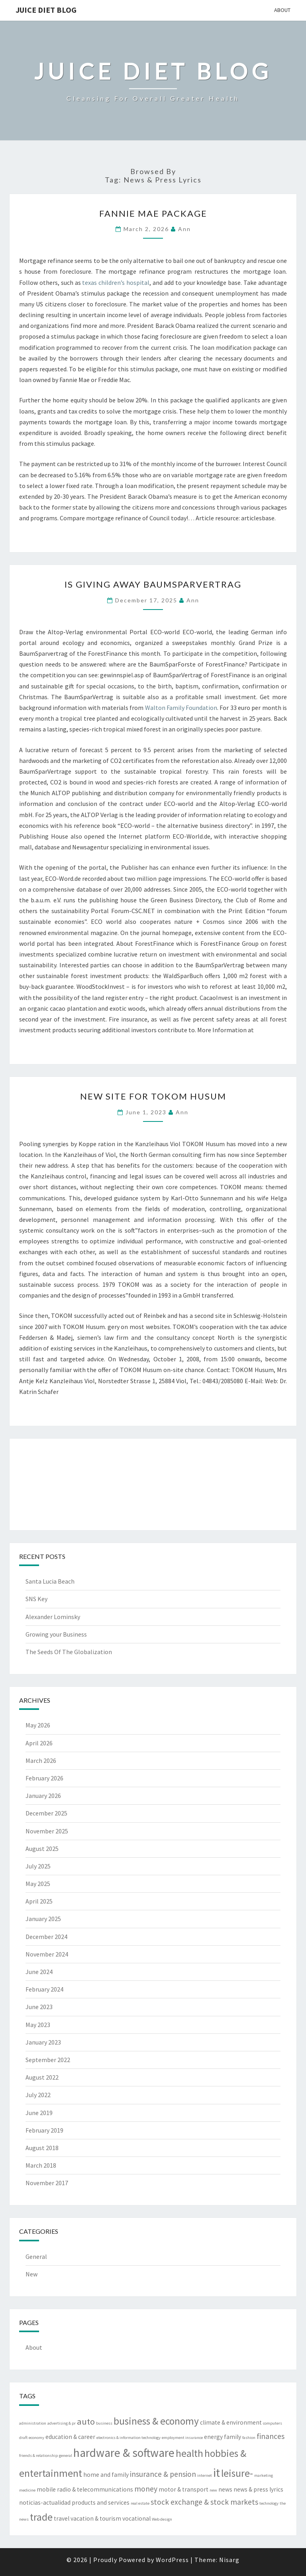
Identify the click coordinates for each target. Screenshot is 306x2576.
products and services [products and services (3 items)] (100, 2502)
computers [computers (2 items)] (272, 2423)
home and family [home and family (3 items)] (106, 2474)
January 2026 (43, 1796)
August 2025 (42, 1849)
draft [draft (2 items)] (23, 2437)
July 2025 (38, 1866)
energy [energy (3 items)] (213, 2437)
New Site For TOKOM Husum (153, 1096)
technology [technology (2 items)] (269, 2503)
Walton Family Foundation (181, 708)
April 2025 (39, 1901)
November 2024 (47, 1954)
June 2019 (39, 2113)
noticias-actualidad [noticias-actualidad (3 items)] (45, 2502)
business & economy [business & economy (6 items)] (156, 2421)
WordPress (172, 2560)
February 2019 (44, 2130)
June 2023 (39, 2007)
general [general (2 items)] (65, 2455)
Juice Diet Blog (46, 10)
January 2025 (43, 1919)
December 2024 (46, 1937)
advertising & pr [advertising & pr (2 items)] (61, 2423)
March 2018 (41, 2165)
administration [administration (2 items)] (32, 2423)
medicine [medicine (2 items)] (27, 2490)
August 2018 (42, 2148)
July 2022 (38, 2095)
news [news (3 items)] (225, 2489)
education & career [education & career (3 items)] (70, 2437)
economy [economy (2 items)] (36, 2437)
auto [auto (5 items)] (86, 2421)
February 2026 (44, 1778)
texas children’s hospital (115, 282)
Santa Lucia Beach (50, 1581)
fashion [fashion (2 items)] (248, 2437)
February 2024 (44, 1989)
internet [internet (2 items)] (204, 2475)
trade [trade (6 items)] (41, 2517)
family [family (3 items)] (232, 2437)
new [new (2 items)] (213, 2490)
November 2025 (47, 1831)
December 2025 (46, 1813)
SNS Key (36, 1599)
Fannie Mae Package (153, 213)
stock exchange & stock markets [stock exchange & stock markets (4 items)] (204, 2502)
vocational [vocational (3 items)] (136, 2518)
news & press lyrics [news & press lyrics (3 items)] (258, 2489)
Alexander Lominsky (53, 1617)
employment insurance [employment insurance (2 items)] (182, 2437)
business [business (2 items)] (104, 2423)
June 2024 (39, 1972)
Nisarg (229, 2560)
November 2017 (47, 2183)
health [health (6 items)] (189, 2453)
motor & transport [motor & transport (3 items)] (183, 2489)
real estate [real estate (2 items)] (140, 2503)
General (36, 2256)
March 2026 (41, 1760)
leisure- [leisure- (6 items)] (237, 2473)
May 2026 (38, 1725)
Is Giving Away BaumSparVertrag (153, 584)
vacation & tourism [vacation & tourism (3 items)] (96, 2518)
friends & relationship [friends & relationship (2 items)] (38, 2455)
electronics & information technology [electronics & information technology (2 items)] (128, 2437)
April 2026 (39, 1743)
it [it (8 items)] (216, 2472)
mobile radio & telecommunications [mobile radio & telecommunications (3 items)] (85, 2489)
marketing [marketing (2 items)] (263, 2475)
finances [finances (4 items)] (270, 2436)
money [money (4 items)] (145, 2489)
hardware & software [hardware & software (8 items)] (124, 2452)
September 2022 (48, 2060)
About (282, 10)
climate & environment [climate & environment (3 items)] (231, 2422)
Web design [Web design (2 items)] (162, 2519)
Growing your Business (56, 1634)
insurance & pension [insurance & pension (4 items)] (163, 2474)
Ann (184, 228)
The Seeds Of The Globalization (69, 1652)
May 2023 (38, 2025)
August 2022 (42, 2077)
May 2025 (38, 1884)
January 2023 (43, 2042)
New (31, 2274)
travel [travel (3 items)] (61, 2518)
